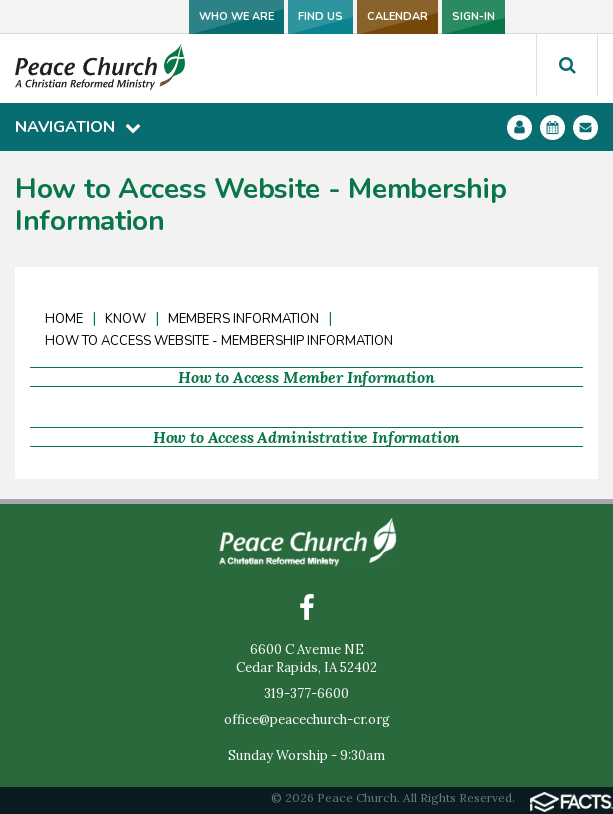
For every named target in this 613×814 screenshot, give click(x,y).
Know (125, 319)
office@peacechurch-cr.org (307, 719)
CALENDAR (397, 16)
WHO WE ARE (236, 16)
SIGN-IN (473, 16)
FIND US (320, 16)
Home (64, 319)
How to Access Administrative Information (307, 437)
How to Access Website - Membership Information (219, 341)
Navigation (78, 127)
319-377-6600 (306, 693)
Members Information (243, 319)
